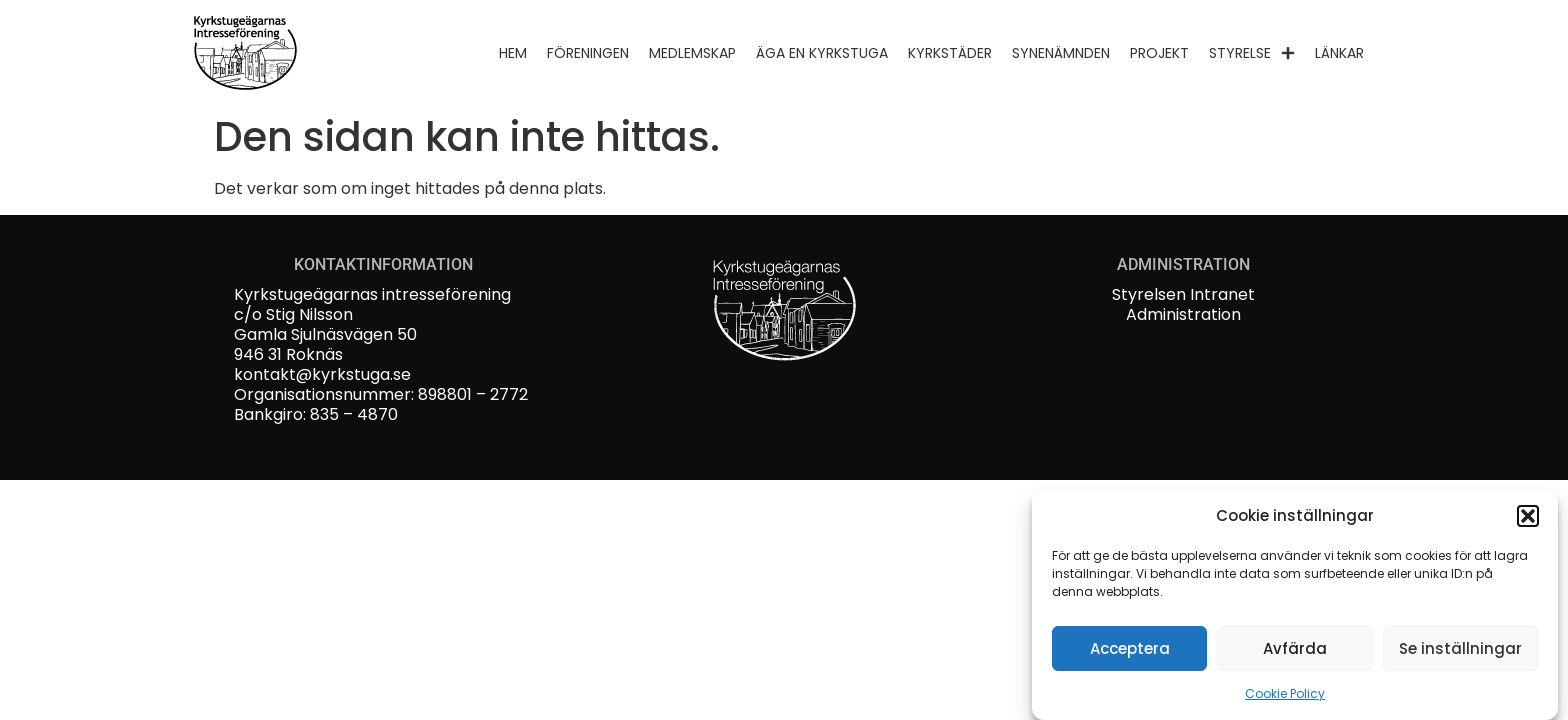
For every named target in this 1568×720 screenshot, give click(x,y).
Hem (513, 53)
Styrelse (1252, 53)
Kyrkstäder (950, 53)
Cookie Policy (1285, 695)
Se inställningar (1460, 650)
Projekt (1159, 53)
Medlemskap (692, 53)
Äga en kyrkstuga (822, 53)
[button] (1528, 518)
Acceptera (1130, 650)
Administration (1183, 314)
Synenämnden (1061, 53)
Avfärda (1295, 650)
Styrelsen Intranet (1183, 294)
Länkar (1339, 53)
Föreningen (588, 53)
